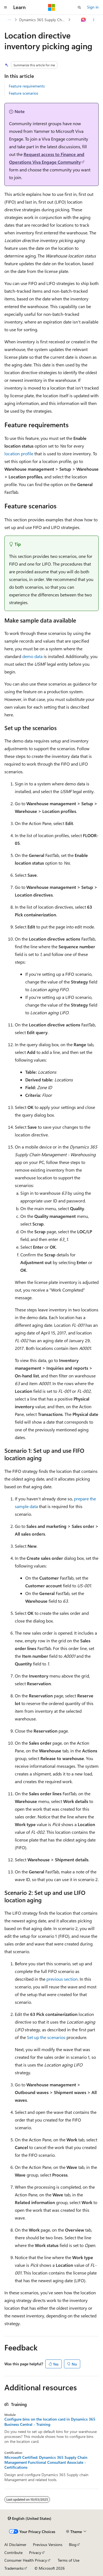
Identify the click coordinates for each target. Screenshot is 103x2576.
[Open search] (79, 7)
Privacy (35, 2552)
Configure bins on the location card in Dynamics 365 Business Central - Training (49, 2422)
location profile (18, 453)
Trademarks (14, 2568)
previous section (62, 1979)
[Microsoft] (51, 7)
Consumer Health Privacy (25, 2560)
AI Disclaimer (15, 2544)
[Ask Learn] (83, 19)
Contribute (13, 2552)
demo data (32, 656)
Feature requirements (27, 86)
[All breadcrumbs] (9, 19)
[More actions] (94, 19)
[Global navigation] (5, 7)
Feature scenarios (23, 93)
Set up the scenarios (46, 2037)
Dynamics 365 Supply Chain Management (43, 19)
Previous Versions (47, 2544)
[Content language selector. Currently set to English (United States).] (29, 2518)
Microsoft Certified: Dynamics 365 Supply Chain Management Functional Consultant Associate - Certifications (45, 2462)
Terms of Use (68, 2560)
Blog (72, 2544)
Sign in (93, 7)
